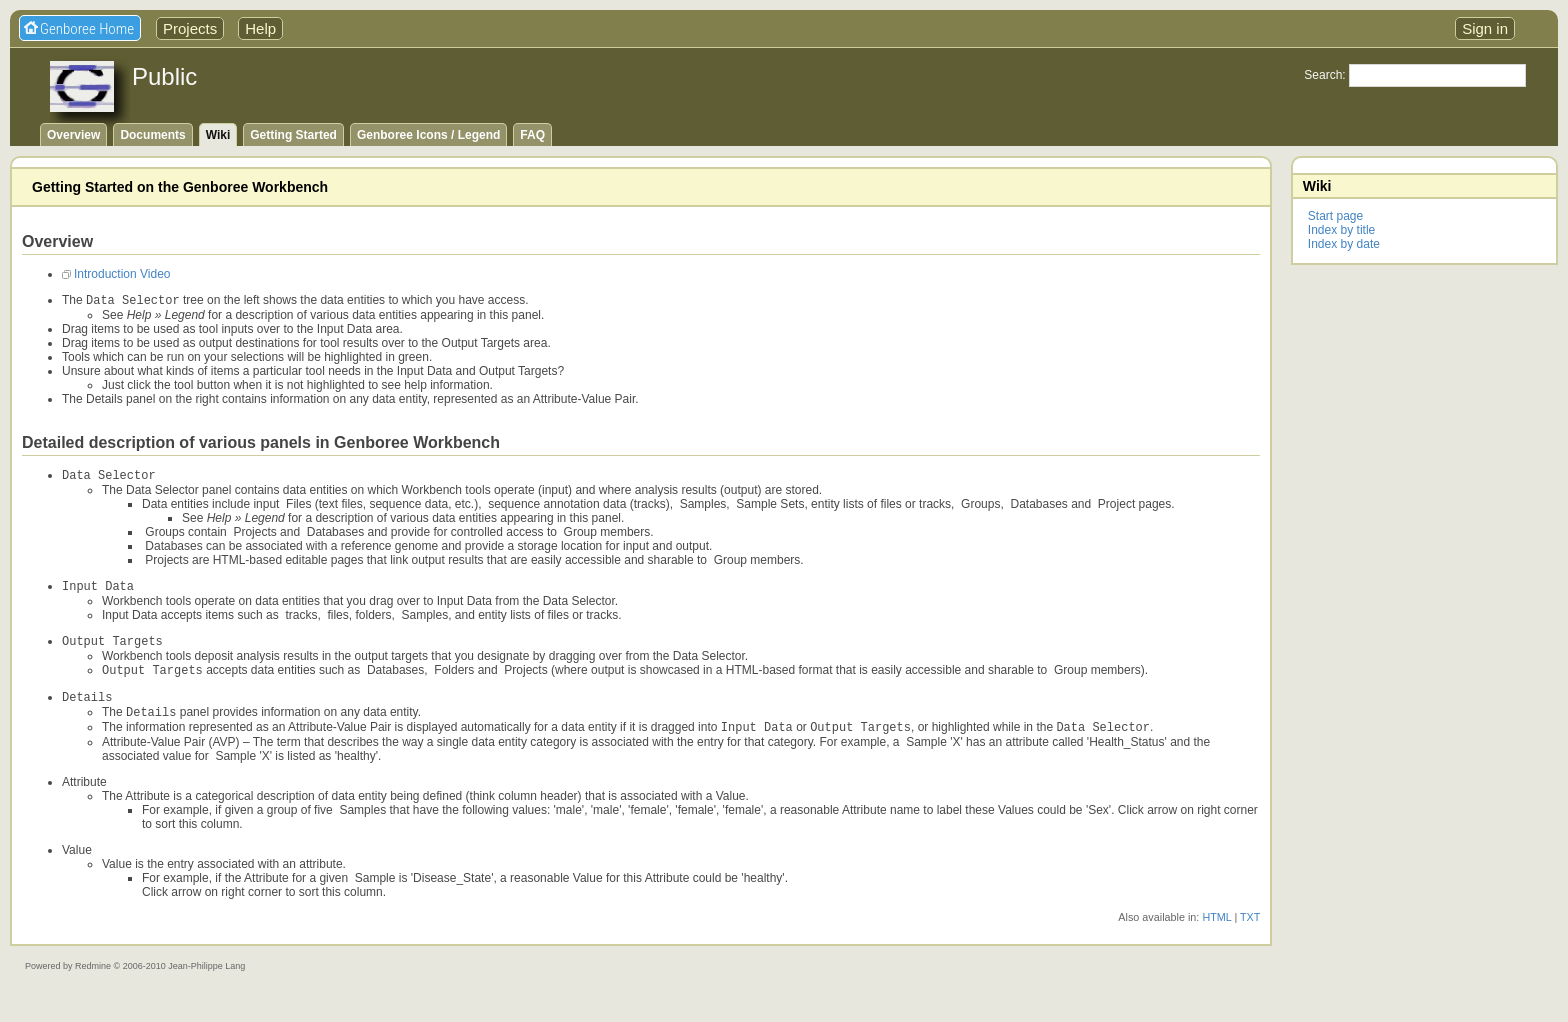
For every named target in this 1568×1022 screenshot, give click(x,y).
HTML (1216, 933)
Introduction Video (122, 274)
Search (1323, 75)
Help (260, 28)
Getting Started (293, 135)
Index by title (1341, 230)
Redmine (93, 982)
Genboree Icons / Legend (428, 135)
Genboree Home (87, 29)
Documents (152, 135)
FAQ (532, 135)
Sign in (1485, 28)
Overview (73, 135)
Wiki (218, 135)
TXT (1250, 933)
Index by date (1344, 244)
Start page (1335, 216)
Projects (190, 28)
